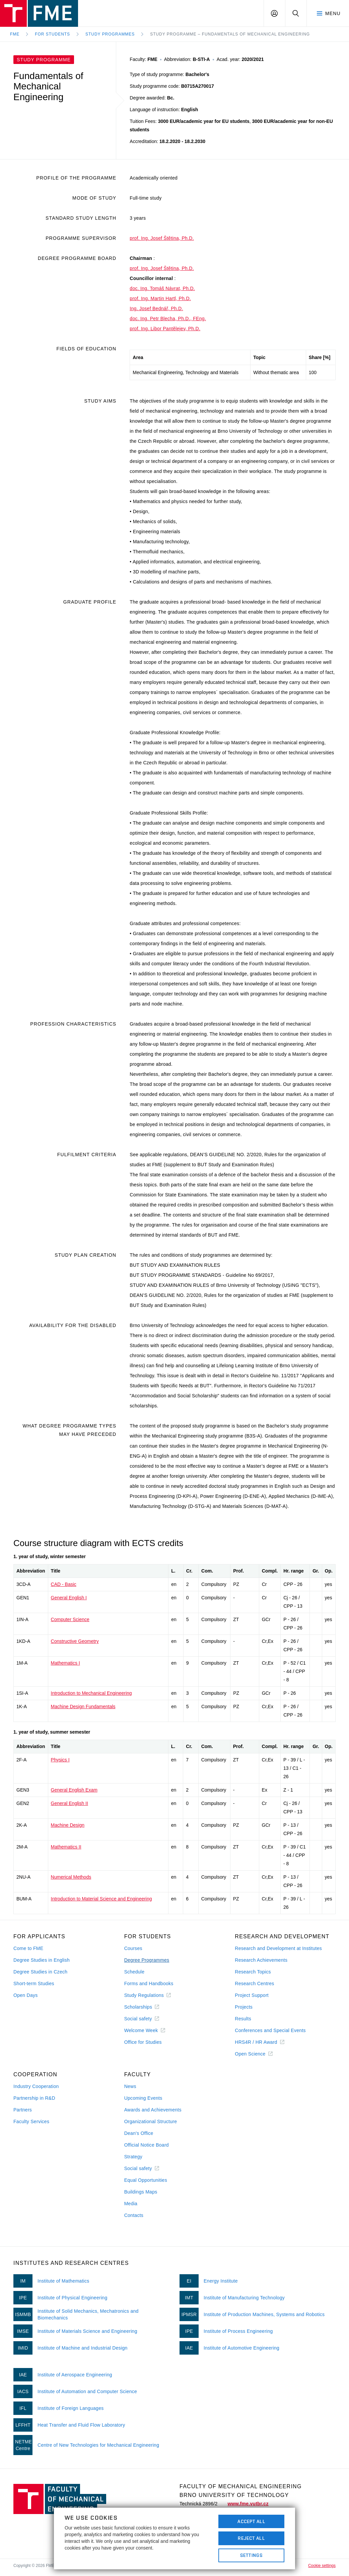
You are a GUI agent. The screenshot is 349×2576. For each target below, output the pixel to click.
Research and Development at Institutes (278, 1948)
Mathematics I (65, 1663)
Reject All (251, 2538)
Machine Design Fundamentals (83, 1706)
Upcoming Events (143, 2098)
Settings (251, 2555)
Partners (22, 2109)
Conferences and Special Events (270, 2030)
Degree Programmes (146, 1960)
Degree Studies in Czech (40, 1971)
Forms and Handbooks (148, 1983)
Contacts (134, 2215)
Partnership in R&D (34, 2098)
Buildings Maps (140, 2192)
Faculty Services (31, 2121)
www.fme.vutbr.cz (247, 2503)
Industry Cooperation (36, 2086)
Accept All (251, 2521)
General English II (69, 1803)
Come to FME (28, 1948)
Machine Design (67, 1825)
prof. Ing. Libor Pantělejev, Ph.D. (165, 328)
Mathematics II (66, 1847)
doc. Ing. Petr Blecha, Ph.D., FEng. (168, 318)
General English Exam (74, 1790)
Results (243, 2018)
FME (14, 34)
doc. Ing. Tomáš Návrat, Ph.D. (162, 288)
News (130, 2086)
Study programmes (110, 34)
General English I (69, 1597)
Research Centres (254, 1983)
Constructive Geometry (75, 1641)
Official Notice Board (146, 2145)
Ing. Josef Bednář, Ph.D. (156, 308)
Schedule (134, 1971)
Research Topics (253, 1971)
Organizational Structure (150, 2121)
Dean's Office (138, 2133)
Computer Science (70, 1619)
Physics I (60, 1759)
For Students (52, 34)
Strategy (133, 2156)
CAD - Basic (63, 1584)
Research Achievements (261, 1960)
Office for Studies (143, 2042)
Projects (244, 2007)
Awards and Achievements (153, 2109)
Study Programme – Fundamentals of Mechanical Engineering (230, 34)
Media (131, 2203)
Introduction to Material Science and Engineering (101, 1898)
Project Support (252, 1995)
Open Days (25, 1995)
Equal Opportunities (145, 2180)
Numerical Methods (71, 1877)
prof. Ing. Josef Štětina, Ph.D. (162, 238)
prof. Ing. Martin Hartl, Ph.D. (160, 298)
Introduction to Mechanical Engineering (91, 1693)
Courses (133, 1948)
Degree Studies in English (41, 1960)
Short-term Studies (33, 1983)
